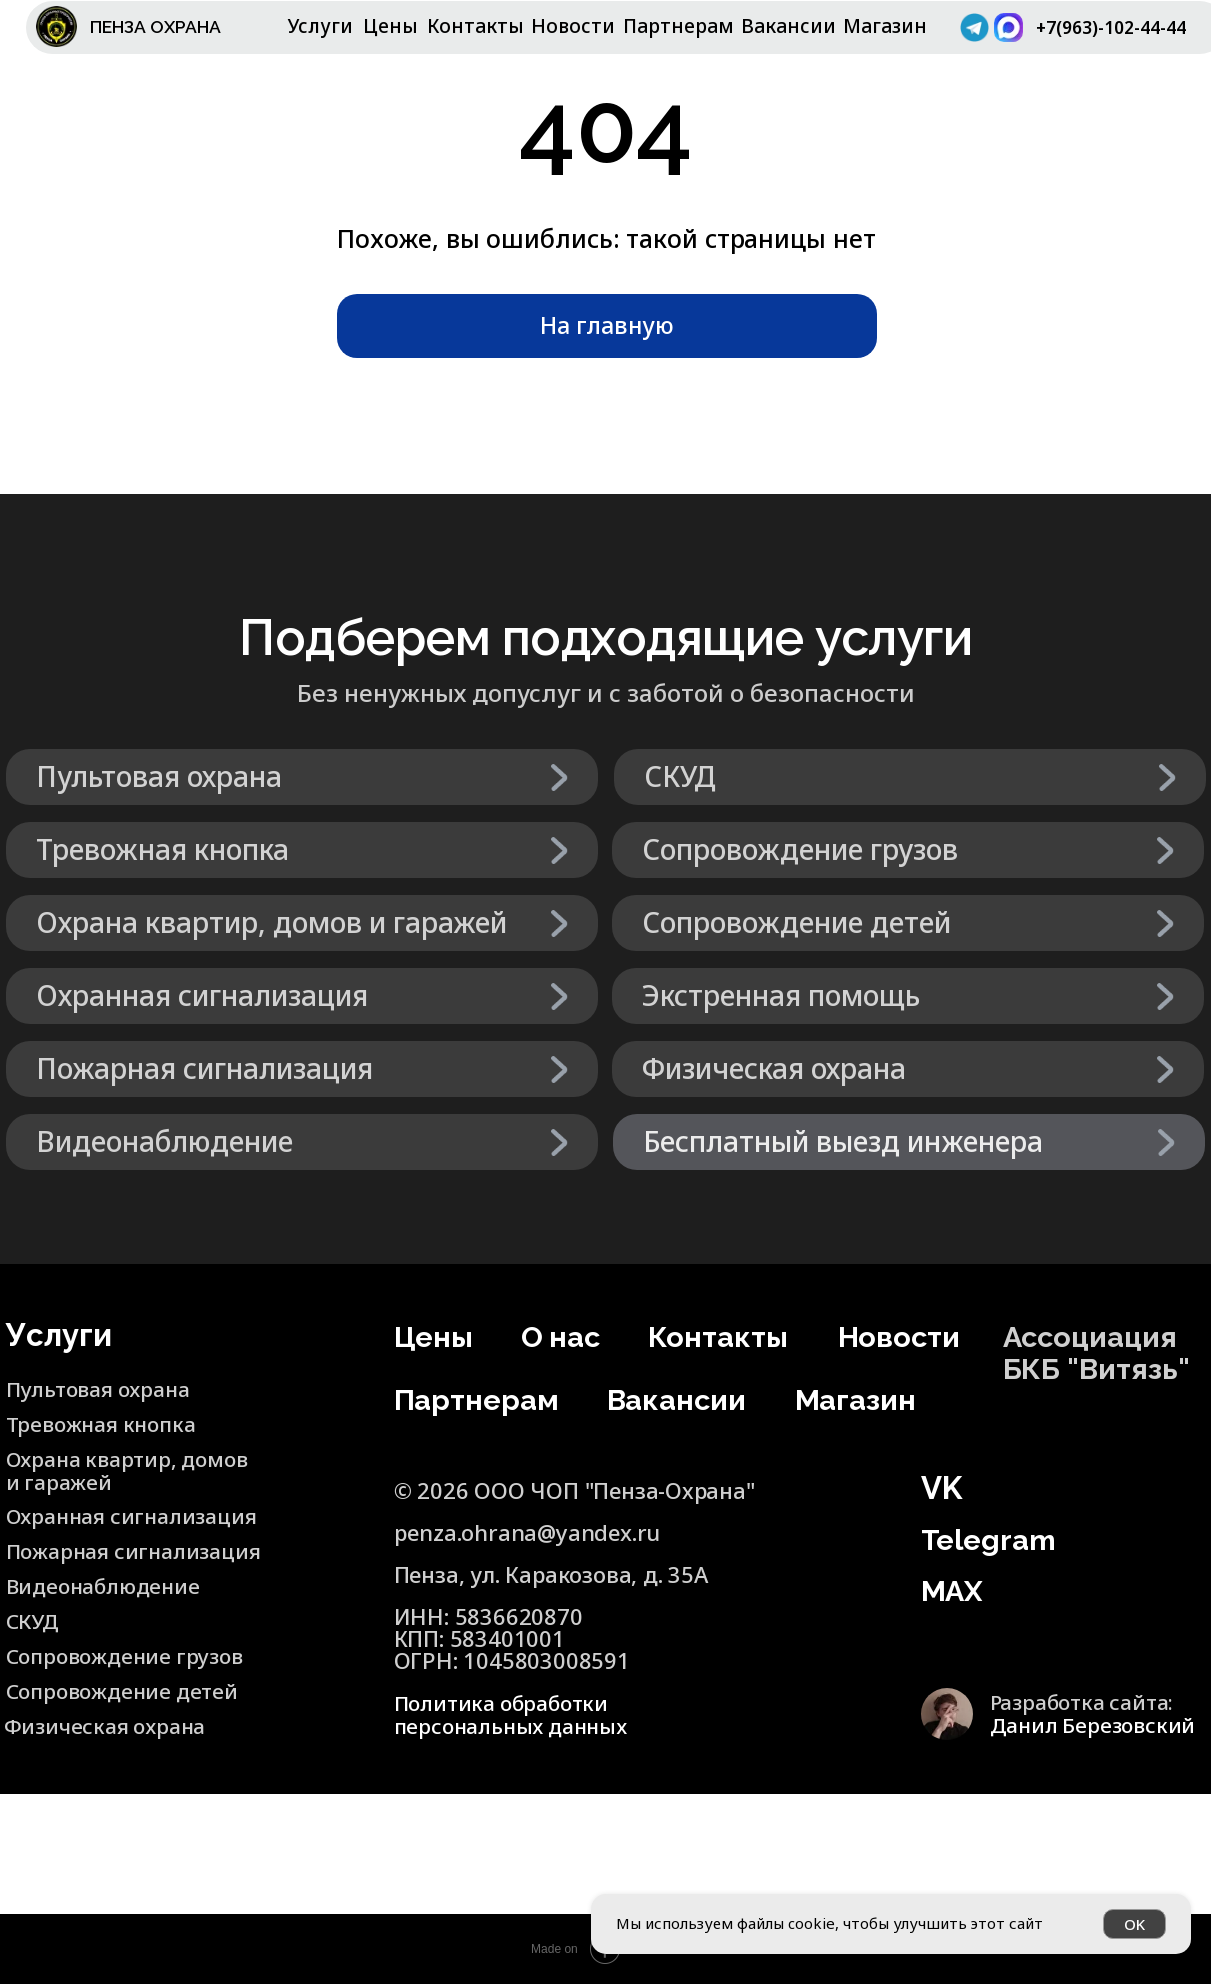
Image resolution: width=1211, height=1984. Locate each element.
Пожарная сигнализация (83, 1561)
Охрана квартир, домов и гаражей (100, 1469)
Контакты (475, 26)
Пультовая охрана (104, 1388)
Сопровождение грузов (131, 1655)
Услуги (320, 26)
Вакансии (788, 26)
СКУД (34, 1620)
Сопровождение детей (93, 1701)
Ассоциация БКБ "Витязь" (1103, 1351)
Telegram (993, 1539)
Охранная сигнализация (139, 1515)
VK (941, 1488)
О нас (563, 1336)
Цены (390, 26)
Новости (573, 26)
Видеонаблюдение (108, 1585)
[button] (909, 1142)
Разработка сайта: (1097, 1712)
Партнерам (678, 26)
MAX (955, 1590)
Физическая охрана (110, 1725)
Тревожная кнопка (107, 1423)
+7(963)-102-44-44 (1108, 37)
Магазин (885, 26)
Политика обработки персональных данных (517, 1714)
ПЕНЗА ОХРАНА (166, 26)
